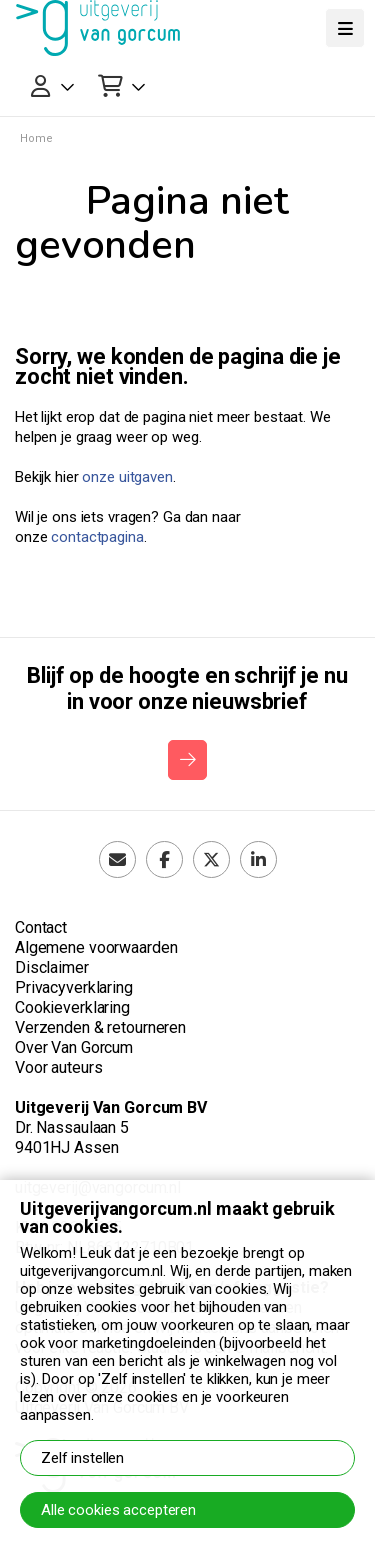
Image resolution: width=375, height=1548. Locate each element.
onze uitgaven (127, 477)
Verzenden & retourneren (100, 1027)
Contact (41, 927)
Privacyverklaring (74, 987)
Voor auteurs (58, 1067)
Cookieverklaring (72, 1007)
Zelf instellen (82, 1458)
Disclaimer (52, 967)
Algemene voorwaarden (96, 947)
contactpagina (97, 537)
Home (36, 138)
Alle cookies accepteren (118, 1510)
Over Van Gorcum (74, 1047)
